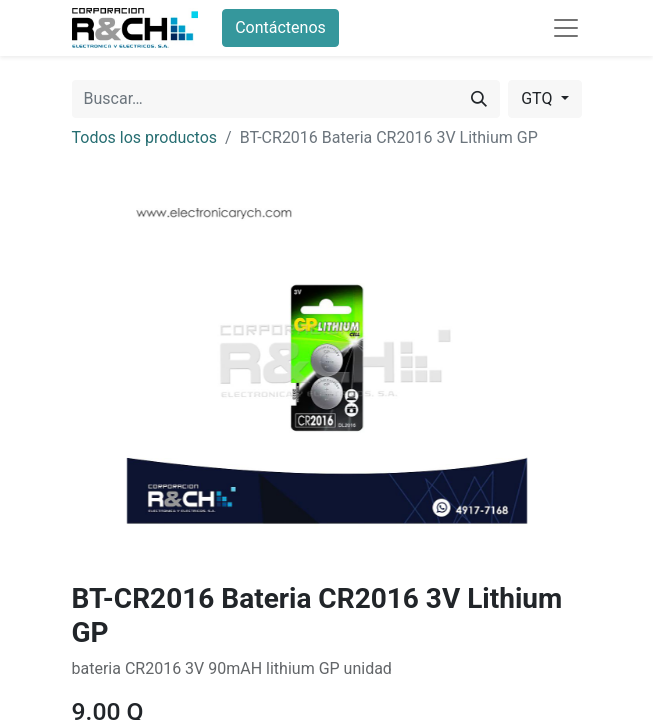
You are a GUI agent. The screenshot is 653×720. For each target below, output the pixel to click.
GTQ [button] (538, 98)
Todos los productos (145, 137)
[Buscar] (479, 99)
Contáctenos (280, 27)
